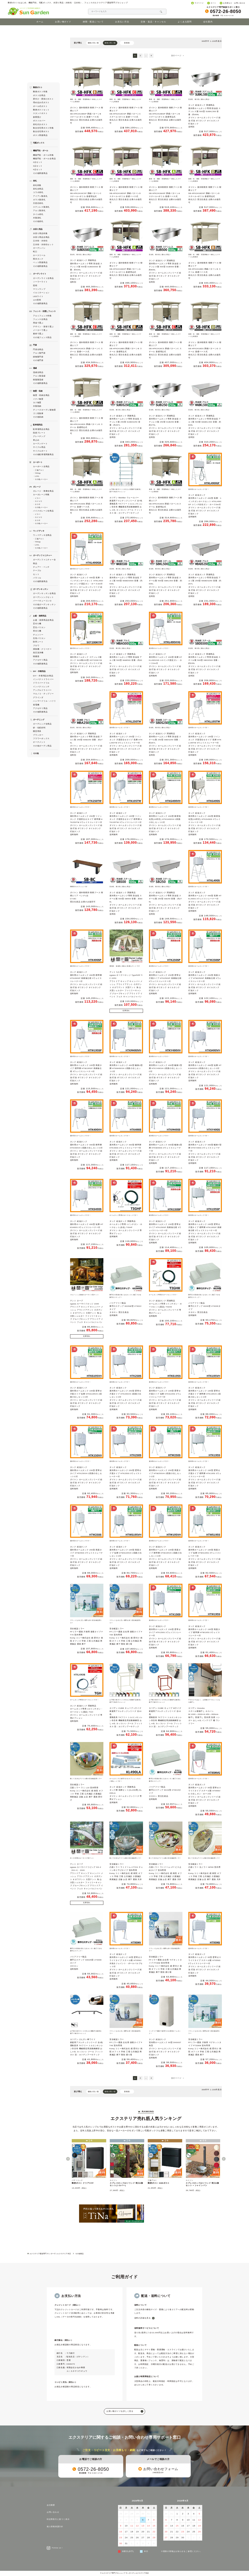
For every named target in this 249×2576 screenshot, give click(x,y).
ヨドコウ (38, 501)
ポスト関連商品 (40, 135)
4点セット (37, 169)
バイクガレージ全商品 (43, 511)
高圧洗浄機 (38, 653)
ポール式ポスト (40, 106)
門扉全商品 (38, 349)
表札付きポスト (40, 124)
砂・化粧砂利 (39, 728)
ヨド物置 (37, 403)
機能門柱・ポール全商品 (44, 159)
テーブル (37, 571)
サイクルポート (40, 451)
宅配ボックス (38, 143)
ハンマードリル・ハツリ (44, 701)
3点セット (37, 166)
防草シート (38, 642)
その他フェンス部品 (42, 337)
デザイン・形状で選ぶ (43, 327)
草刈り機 (37, 631)
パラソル (37, 578)
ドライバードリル (41, 683)
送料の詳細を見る (142, 2318)
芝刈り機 (37, 624)
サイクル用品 (39, 447)
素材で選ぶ (38, 334)
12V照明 (37, 300)
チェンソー (38, 635)
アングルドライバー (42, 690)
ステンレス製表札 (41, 207)
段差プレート (39, 433)
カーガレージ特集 (41, 495)
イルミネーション (41, 293)
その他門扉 (38, 360)
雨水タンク (38, 259)
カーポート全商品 (41, 466)
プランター (38, 735)
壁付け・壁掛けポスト (43, 99)
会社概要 (51, 2505)
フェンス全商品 (40, 319)
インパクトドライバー (43, 679)
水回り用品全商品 (41, 237)
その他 (36, 753)
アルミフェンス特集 (42, 316)
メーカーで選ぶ (40, 330)
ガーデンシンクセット (43, 597)
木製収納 (37, 406)
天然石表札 (38, 203)
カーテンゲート (40, 444)
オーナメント (39, 742)
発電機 (36, 705)
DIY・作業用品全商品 (43, 676)
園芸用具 (37, 731)
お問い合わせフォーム (160, 2469)
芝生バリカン (39, 627)
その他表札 (38, 221)
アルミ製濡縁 (39, 376)
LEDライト (38, 296)
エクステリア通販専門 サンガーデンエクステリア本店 (50, 2253)
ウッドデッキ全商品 (42, 535)
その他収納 (38, 417)
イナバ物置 (38, 399)
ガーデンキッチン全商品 (44, 593)
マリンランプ (39, 289)
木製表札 (37, 218)
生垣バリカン (39, 638)
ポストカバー (39, 121)
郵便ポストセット (41, 110)
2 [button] (140, 55)
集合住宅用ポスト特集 (43, 128)
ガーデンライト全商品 (43, 278)
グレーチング (39, 436)
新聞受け (37, 117)
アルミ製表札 (39, 210)
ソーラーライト (40, 282)
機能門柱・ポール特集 (43, 155)
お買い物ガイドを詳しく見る (119, 2411)
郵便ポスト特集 (40, 92)
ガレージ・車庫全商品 (43, 491)
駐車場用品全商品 (41, 429)
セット (36, 574)
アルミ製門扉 (39, 353)
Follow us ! (57, 2548)
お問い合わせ (53, 2512)
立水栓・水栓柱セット (43, 244)
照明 (35, 286)
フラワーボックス (41, 738)
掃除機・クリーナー (42, 649)
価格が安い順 (93, 43)
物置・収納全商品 (41, 395)
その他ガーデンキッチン (44, 604)
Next (224, 2159)
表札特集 (37, 185)
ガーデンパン (39, 248)
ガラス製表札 (39, 200)
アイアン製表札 (40, 196)
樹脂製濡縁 (38, 380)
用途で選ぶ (38, 323)
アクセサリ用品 (40, 660)
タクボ (37, 504)
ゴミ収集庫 (38, 413)
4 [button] (151, 55)
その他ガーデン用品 (42, 746)
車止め (36, 440)
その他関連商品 (40, 173)
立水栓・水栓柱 (40, 241)
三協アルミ (39, 470)
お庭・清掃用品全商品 (43, 620)
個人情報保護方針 (55, 2527)
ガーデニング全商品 (42, 724)
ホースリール (39, 255)
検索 (161, 11)
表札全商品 (38, 189)
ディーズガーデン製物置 (44, 410)
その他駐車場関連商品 (43, 454)
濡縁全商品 (38, 372)
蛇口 (35, 252)
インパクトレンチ (41, 687)
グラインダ (38, 697)
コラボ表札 (38, 192)
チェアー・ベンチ (41, 567)
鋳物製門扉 (38, 357)
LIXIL (37, 476)
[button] (173, 56)
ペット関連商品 (40, 262)
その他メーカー (41, 479)
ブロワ (36, 646)
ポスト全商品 (39, 95)
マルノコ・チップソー (43, 694)
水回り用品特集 (40, 233)
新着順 (127, 43)
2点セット (37, 162)
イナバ (37, 498)
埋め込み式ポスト (41, 102)
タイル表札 (38, 214)
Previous (68, 2159)
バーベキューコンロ (42, 601)
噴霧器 (36, 656)
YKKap (38, 473)
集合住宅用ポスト (41, 131)
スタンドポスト (40, 113)
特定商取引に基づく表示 (58, 2519)
